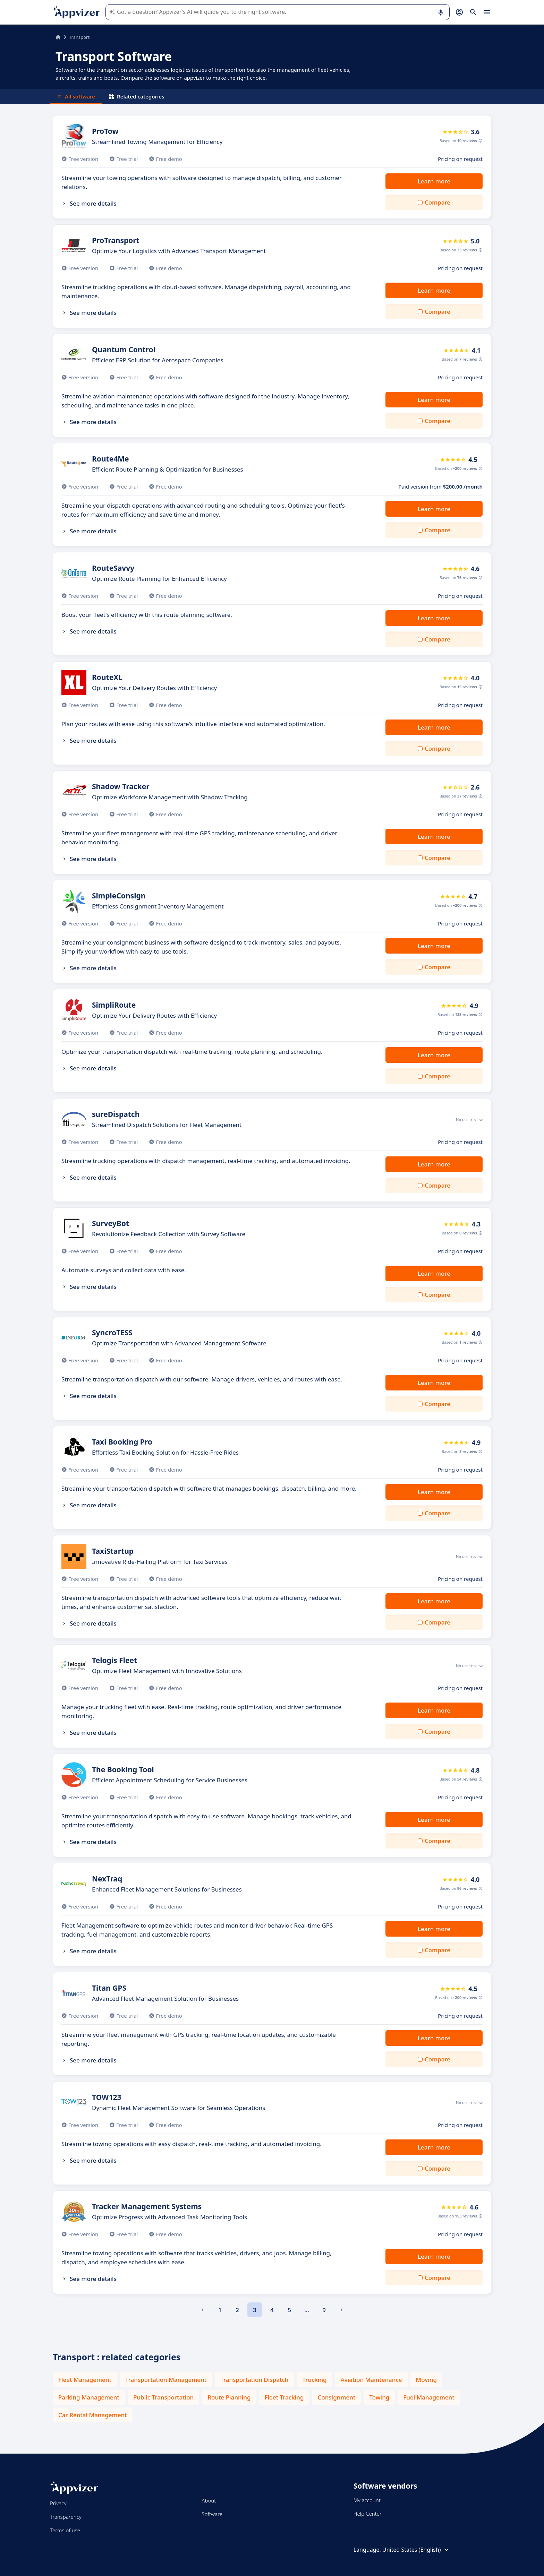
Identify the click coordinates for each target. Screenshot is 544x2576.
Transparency (66, 2516)
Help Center (368, 2513)
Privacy (58, 2503)
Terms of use (65, 2530)
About (209, 2500)
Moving (426, 2380)
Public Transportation (163, 2397)
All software (76, 96)
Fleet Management (84, 2380)
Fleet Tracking (284, 2397)
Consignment (336, 2397)
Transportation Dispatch (254, 2380)
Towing (379, 2397)
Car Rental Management (92, 2415)
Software (212, 2513)
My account (367, 2500)
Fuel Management (428, 2397)
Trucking (314, 2380)
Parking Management (88, 2397)
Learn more (434, 181)
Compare (437, 202)
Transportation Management (165, 2380)
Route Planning (228, 2397)
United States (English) (416, 2549)
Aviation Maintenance (371, 2380)
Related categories (136, 96)
